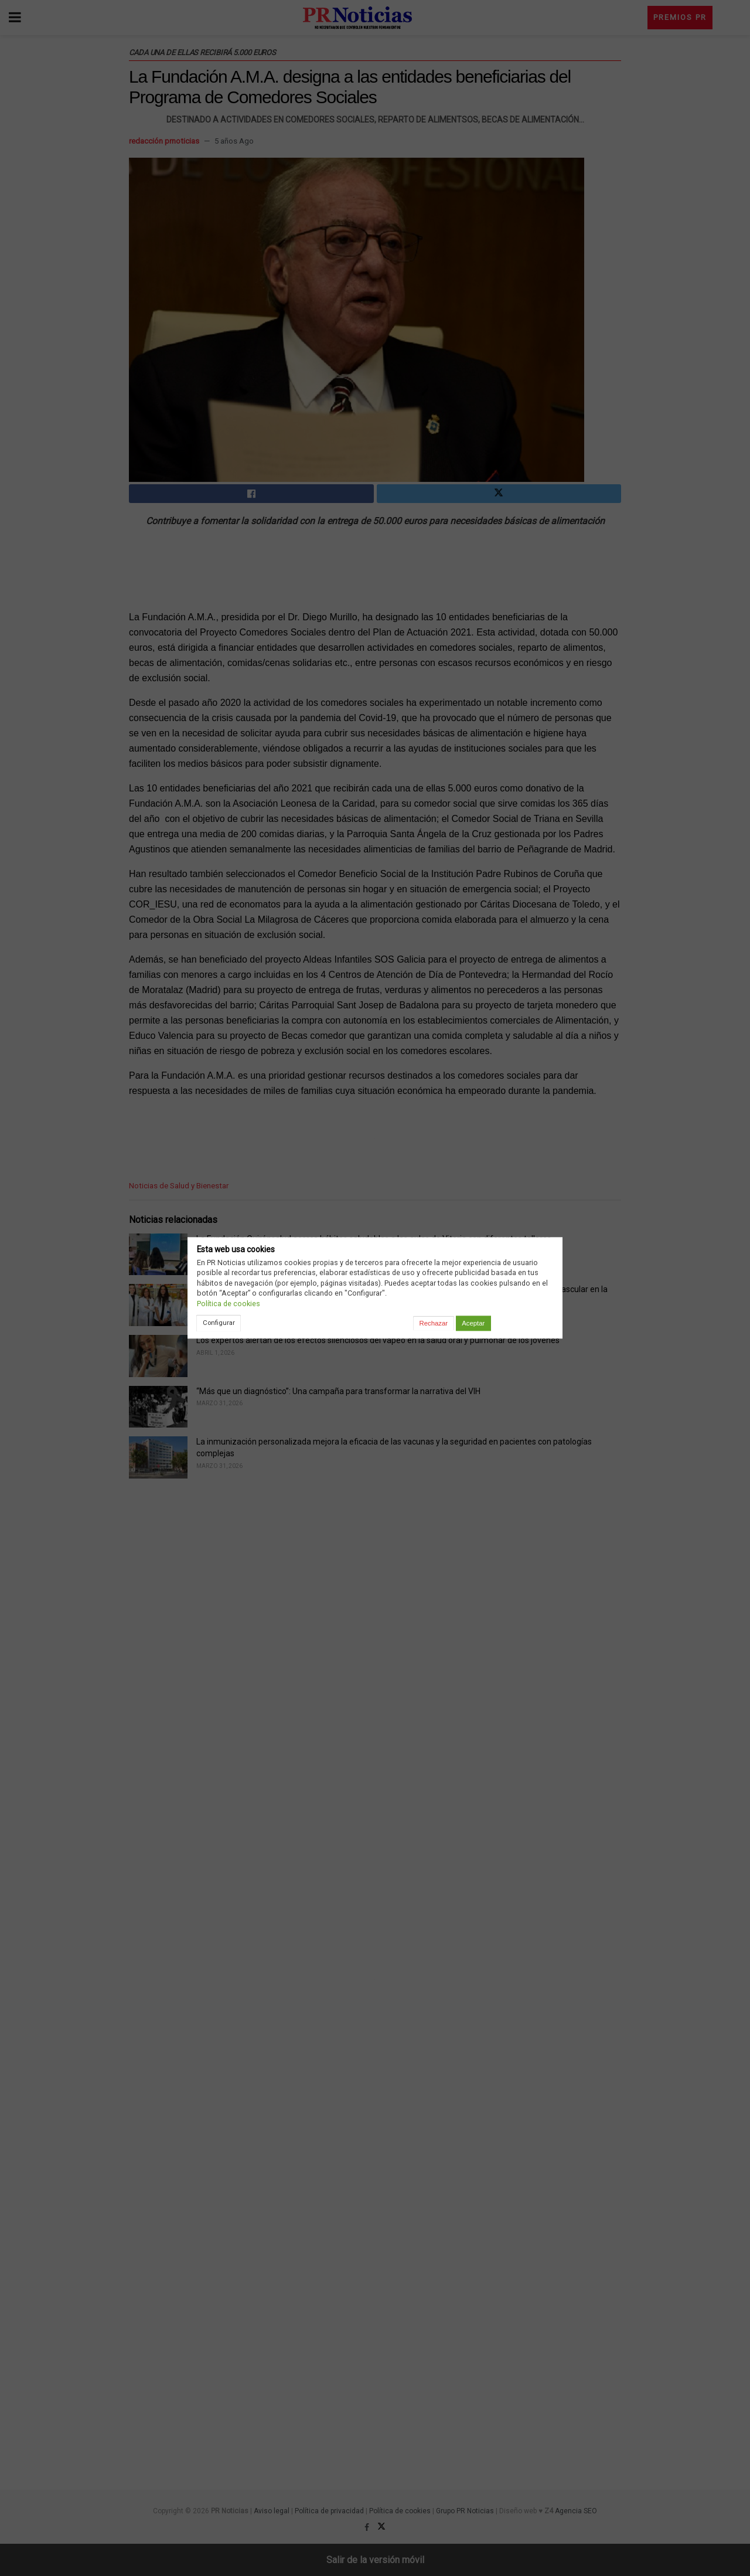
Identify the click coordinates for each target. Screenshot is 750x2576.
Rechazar (434, 1323)
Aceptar (473, 1323)
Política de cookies (228, 1303)
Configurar (219, 1322)
